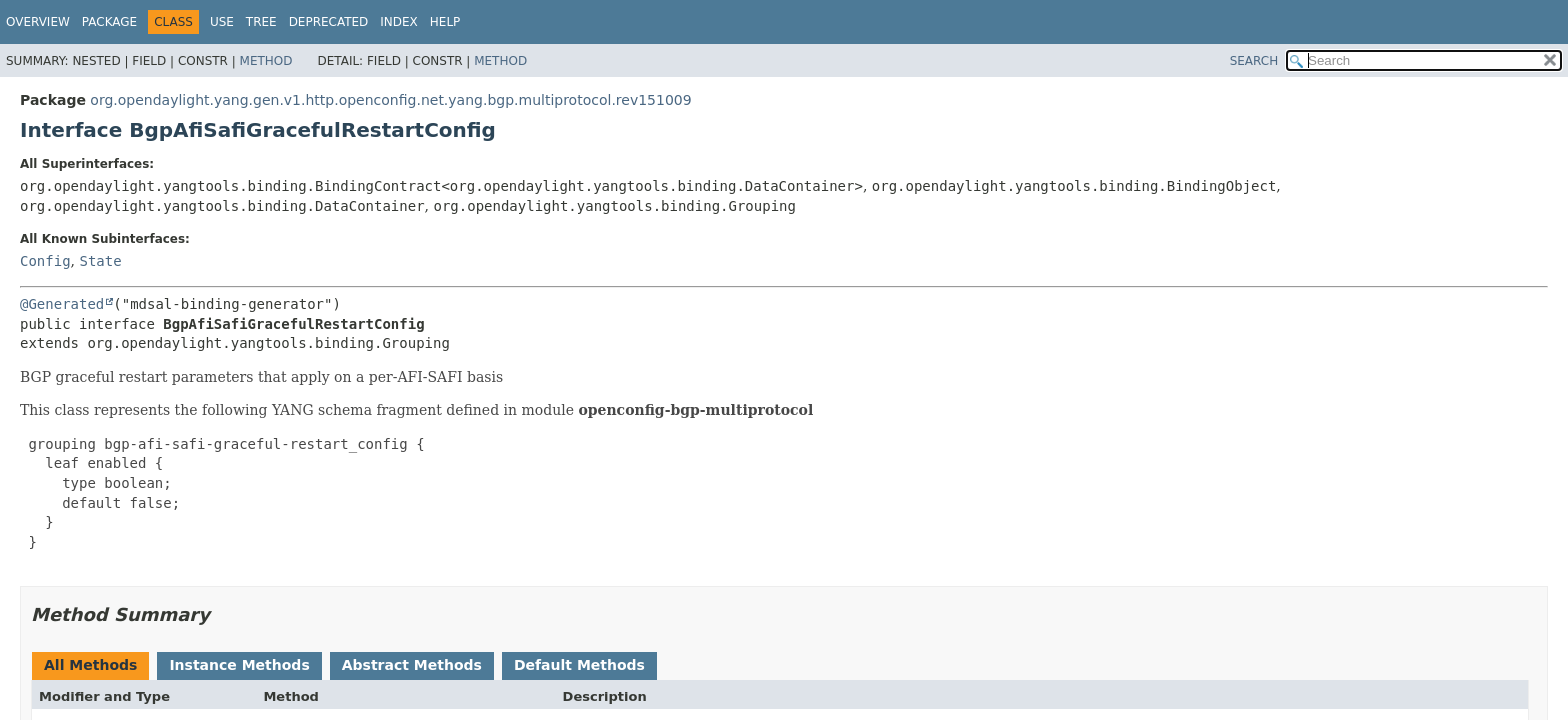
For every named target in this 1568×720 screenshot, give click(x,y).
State (100, 261)
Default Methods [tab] (579, 665)
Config (45, 261)
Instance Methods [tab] (239, 665)
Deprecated (329, 22)
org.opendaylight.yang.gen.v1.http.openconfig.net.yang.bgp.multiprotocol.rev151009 (390, 100)
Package (109, 22)
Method (266, 61)
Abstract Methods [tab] (412, 665)
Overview (38, 22)
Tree (261, 22)
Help (445, 22)
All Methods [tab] (90, 665)
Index (399, 22)
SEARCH (1254, 61)
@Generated (62, 304)
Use (222, 22)
